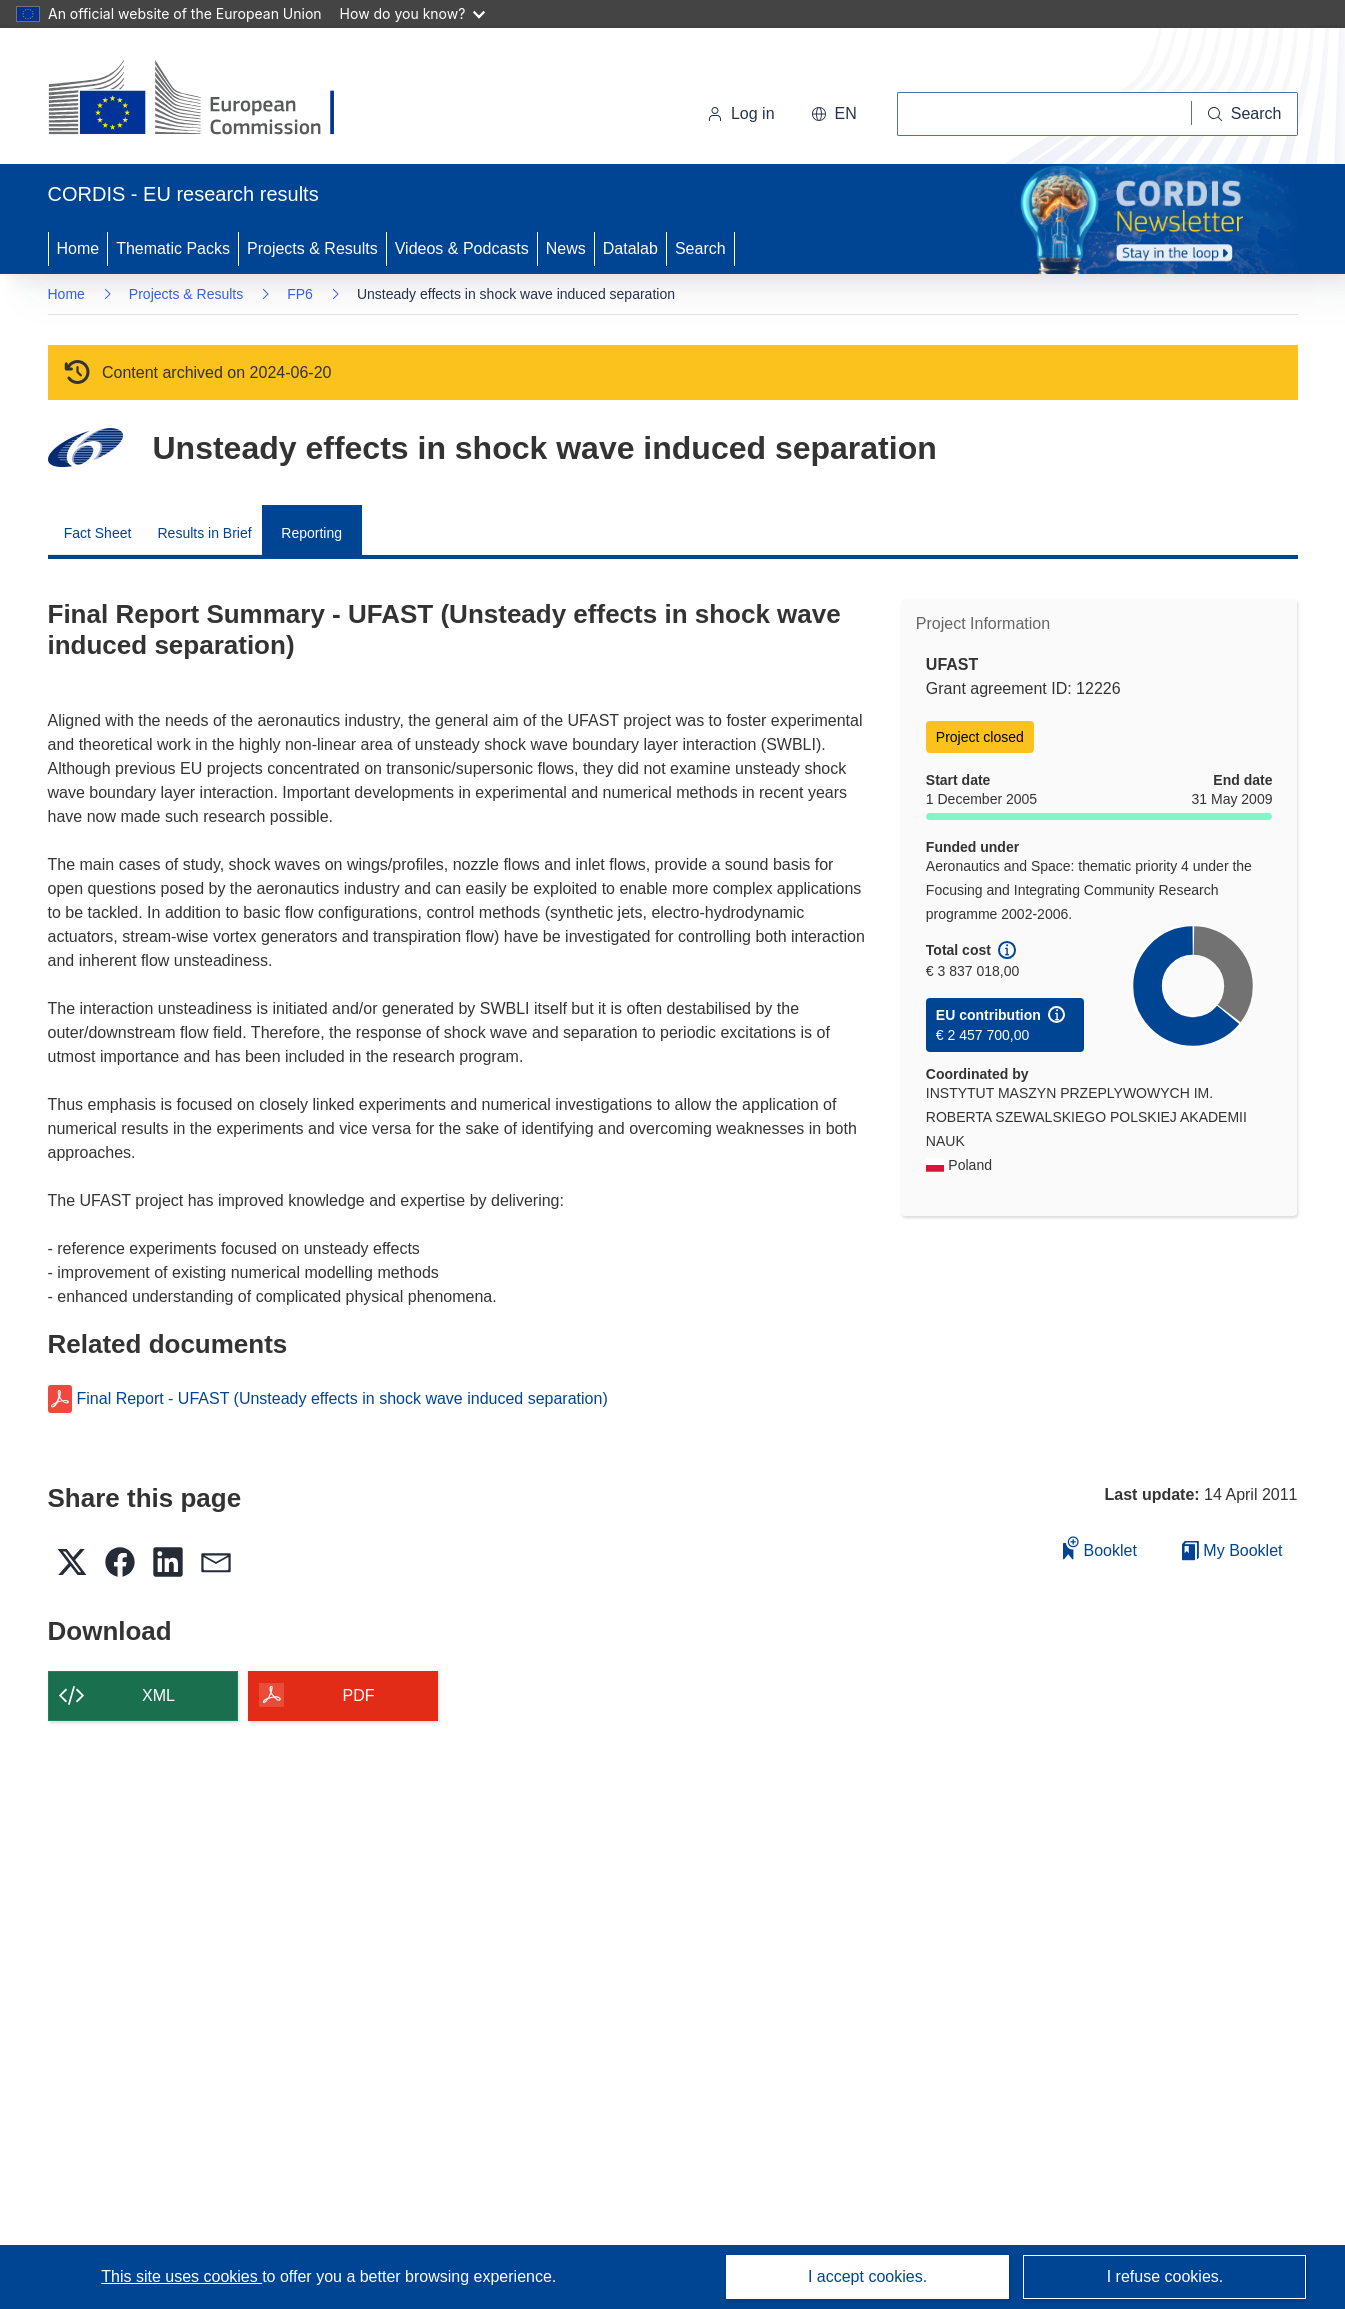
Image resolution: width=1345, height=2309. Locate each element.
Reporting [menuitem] (311, 533)
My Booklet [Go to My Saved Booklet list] (1232, 1550)
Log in (741, 113)
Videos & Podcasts (462, 248)
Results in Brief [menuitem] (205, 533)
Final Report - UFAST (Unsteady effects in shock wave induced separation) (342, 1399)
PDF (359, 1695)
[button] (834, 114)
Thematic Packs (173, 248)
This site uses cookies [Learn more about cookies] (181, 2276)
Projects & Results (312, 248)
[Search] (1245, 114)
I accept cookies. (867, 2276)
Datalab (630, 248)
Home (78, 248)
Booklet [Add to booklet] (1100, 1547)
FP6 (300, 294)
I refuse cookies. (1165, 2276)
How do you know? (413, 13)
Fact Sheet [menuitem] (98, 533)
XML (158, 1695)
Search (700, 248)
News (566, 248)
